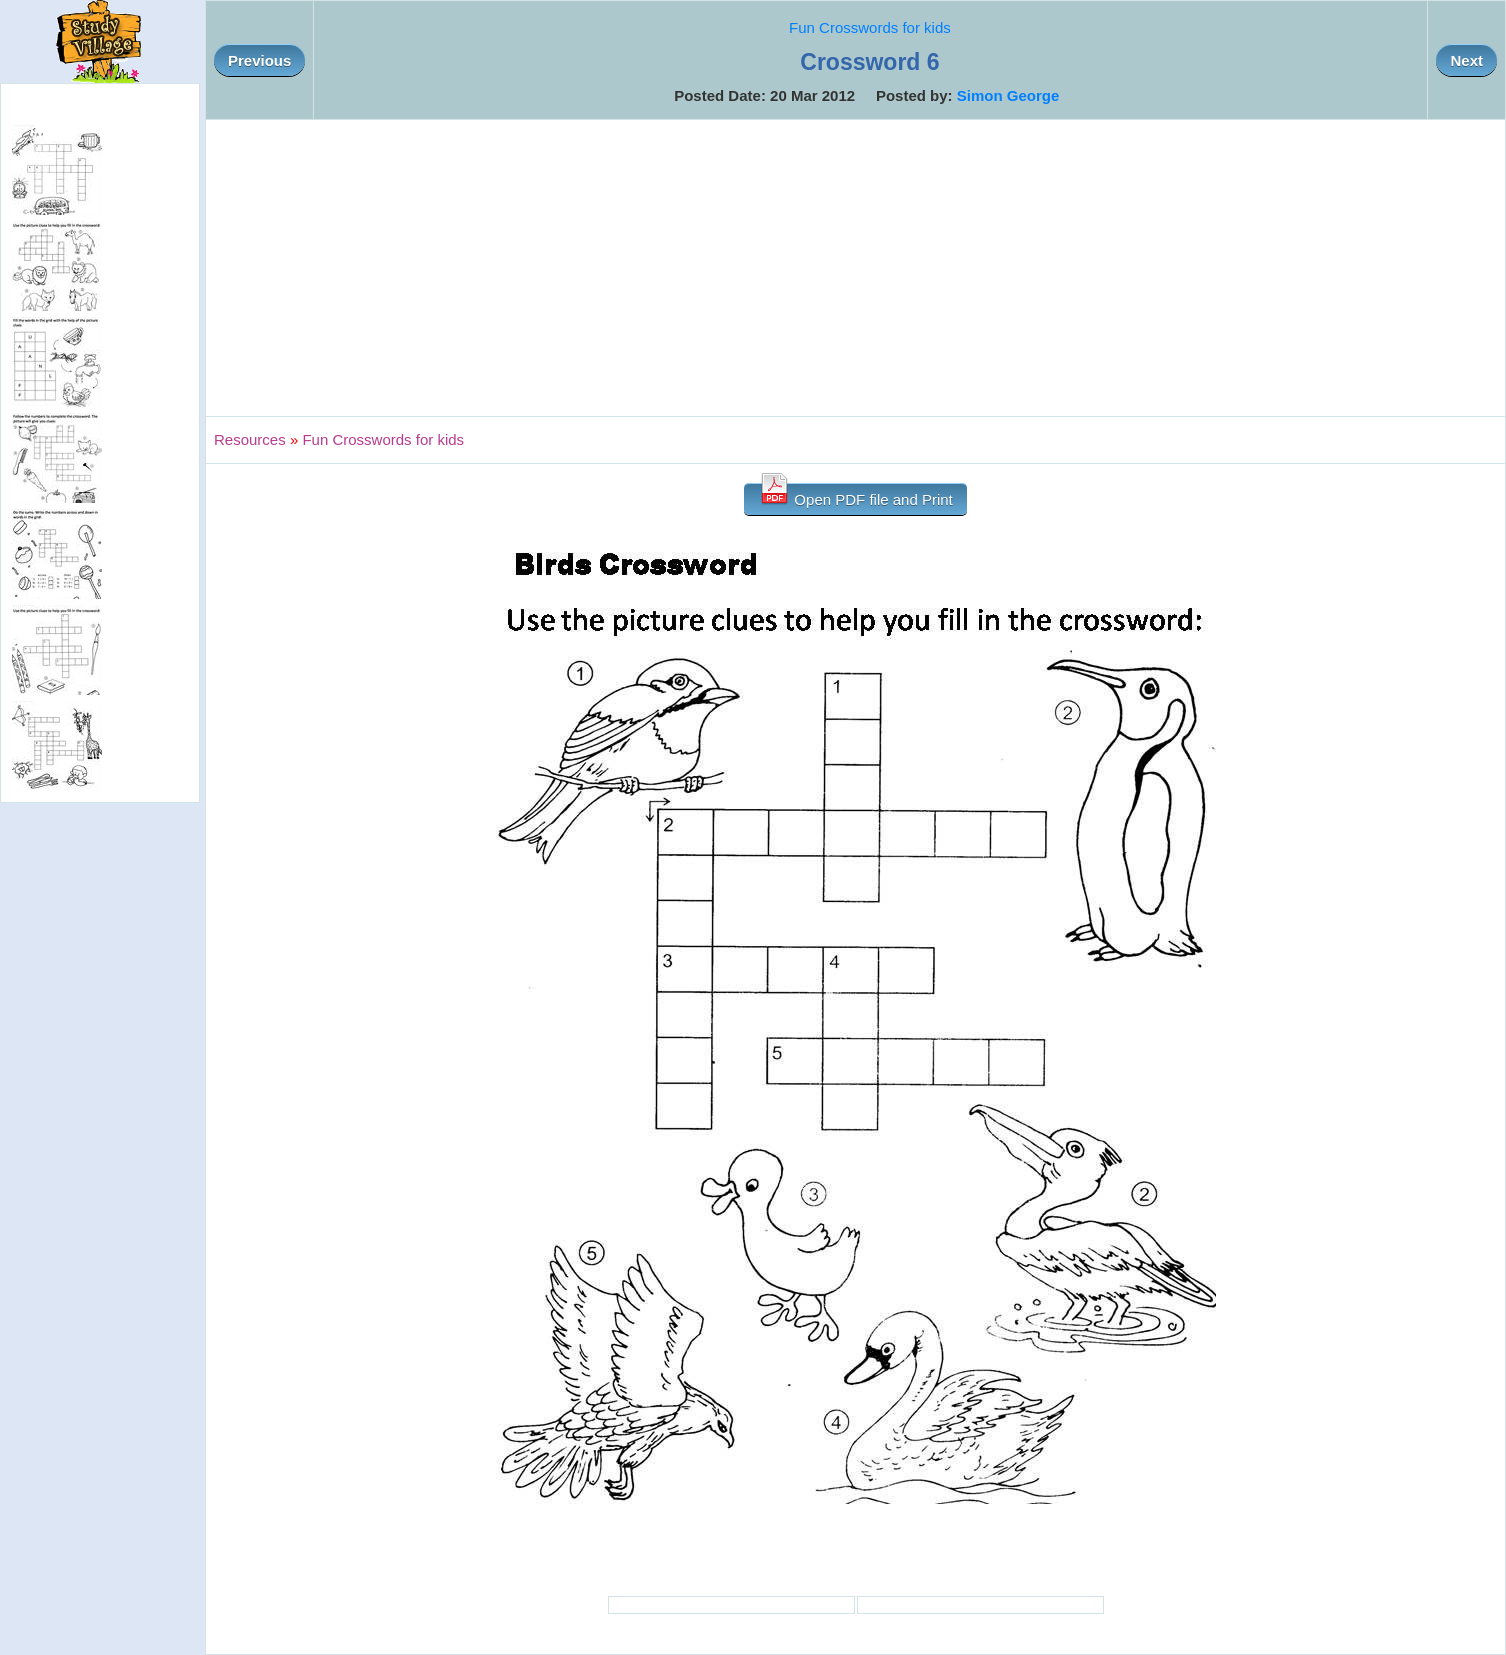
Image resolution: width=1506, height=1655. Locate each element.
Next (1466, 60)
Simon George (1008, 95)
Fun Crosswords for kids (870, 27)
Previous (259, 60)
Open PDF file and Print (855, 495)
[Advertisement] (856, 268)
